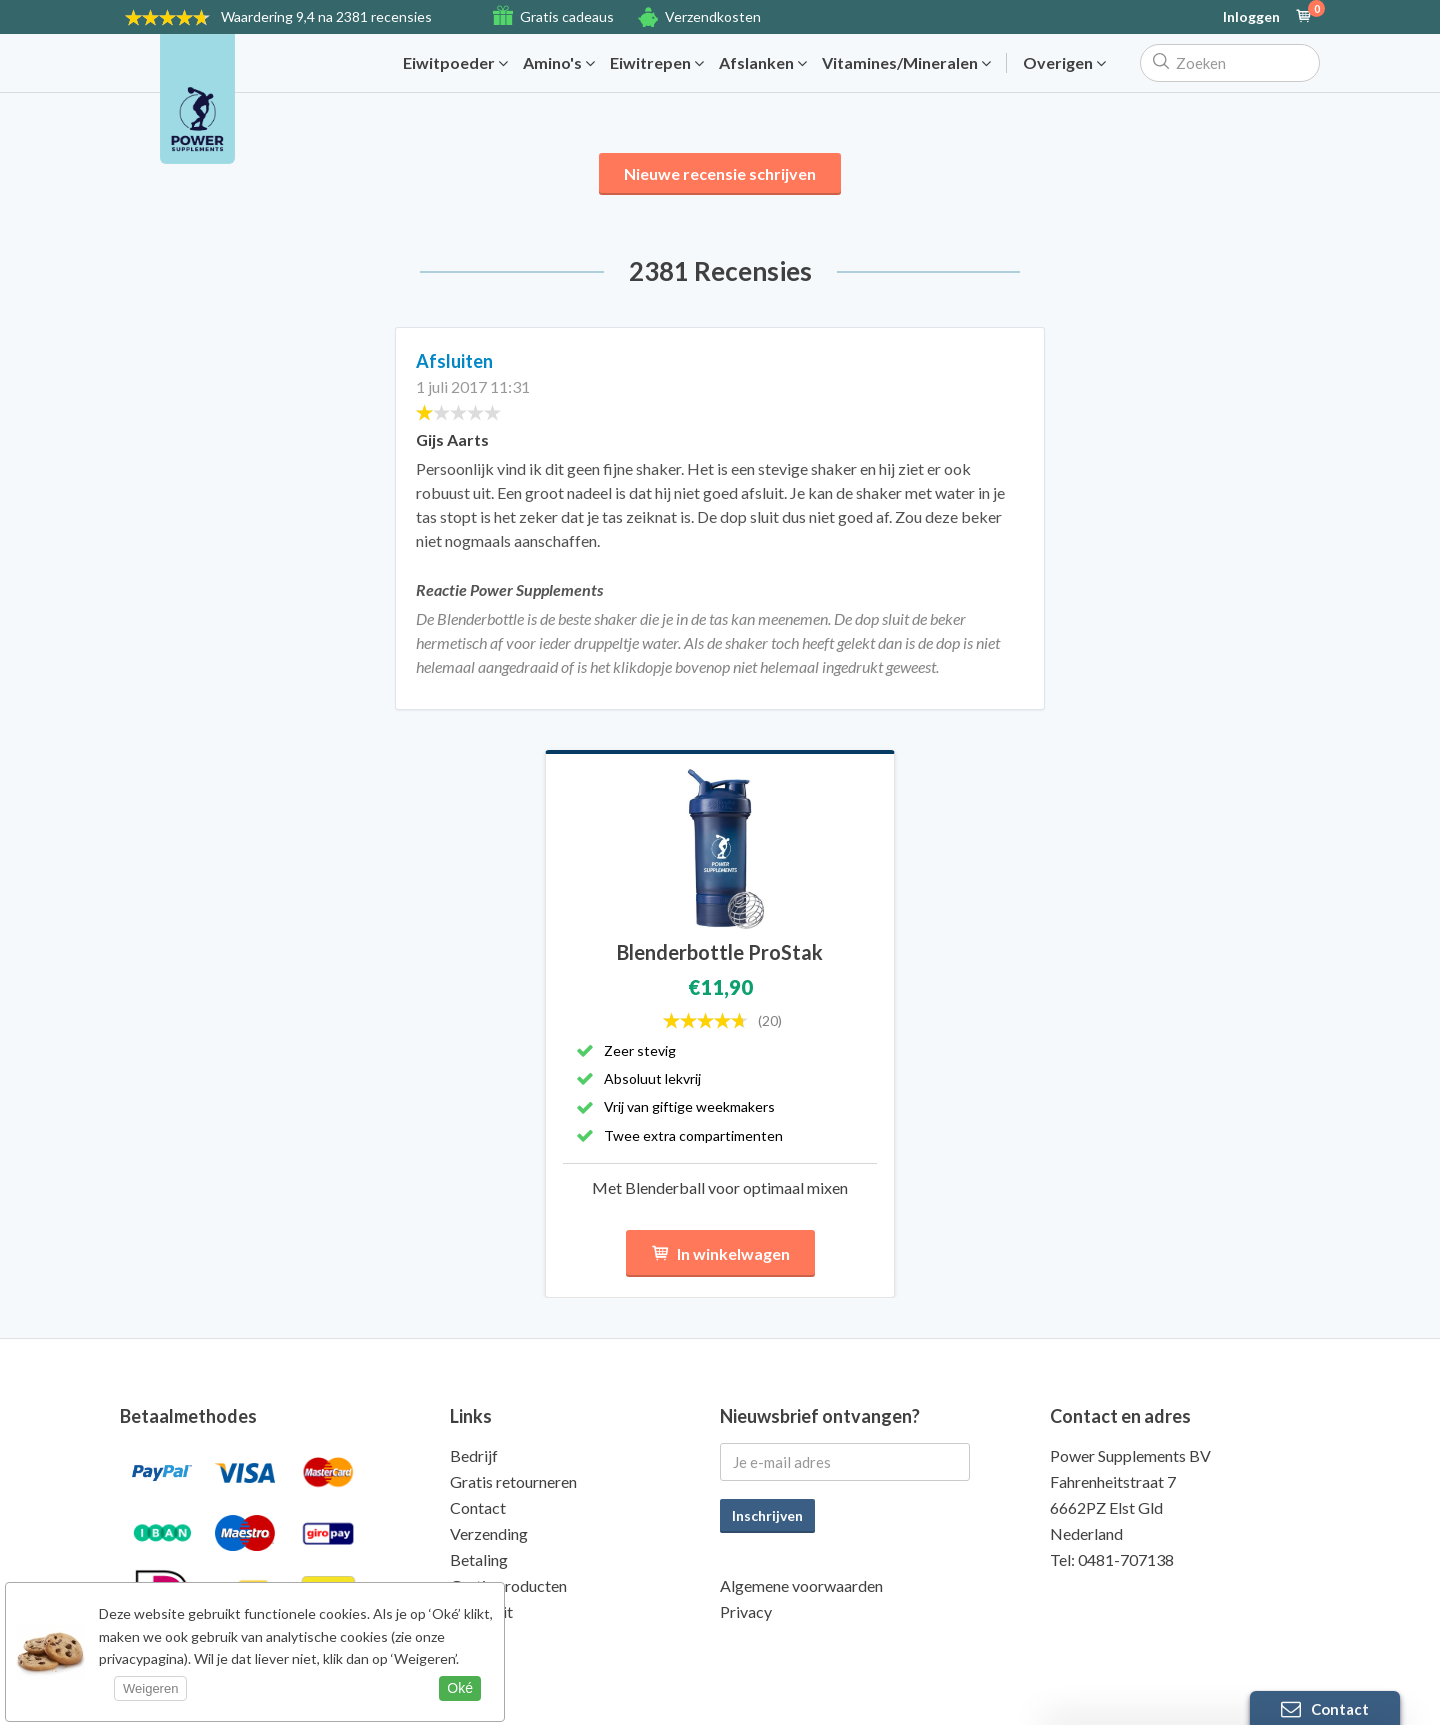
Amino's (559, 63)
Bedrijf (474, 1455)
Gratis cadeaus (567, 16)
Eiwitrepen (657, 63)
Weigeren (150, 1688)
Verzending (489, 1533)
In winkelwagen (720, 1253)
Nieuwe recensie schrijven (720, 173)
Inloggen (1251, 17)
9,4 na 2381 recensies (326, 16)
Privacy (746, 1611)
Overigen (1064, 63)
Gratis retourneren (513, 1481)
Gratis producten (508, 1585)
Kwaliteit (481, 1611)
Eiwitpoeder (455, 63)
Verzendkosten (713, 16)
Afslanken (763, 63)
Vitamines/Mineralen (906, 63)
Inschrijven (767, 1515)
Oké (460, 1688)
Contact (478, 1507)
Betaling (479, 1559)
